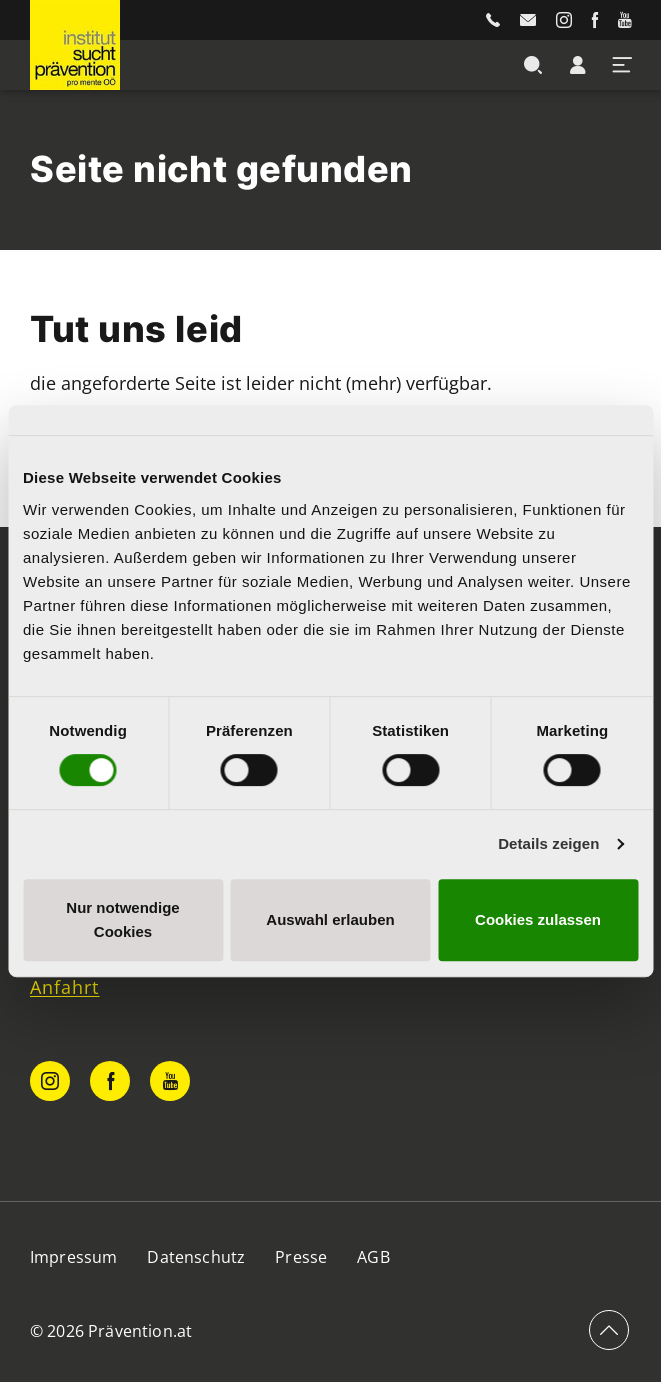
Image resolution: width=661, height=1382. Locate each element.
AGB (373, 1257)
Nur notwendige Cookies (122, 919)
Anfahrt (65, 987)
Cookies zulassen (538, 919)
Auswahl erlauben (330, 919)
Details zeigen (548, 843)
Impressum (73, 1257)
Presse (301, 1257)
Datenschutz (196, 1257)
